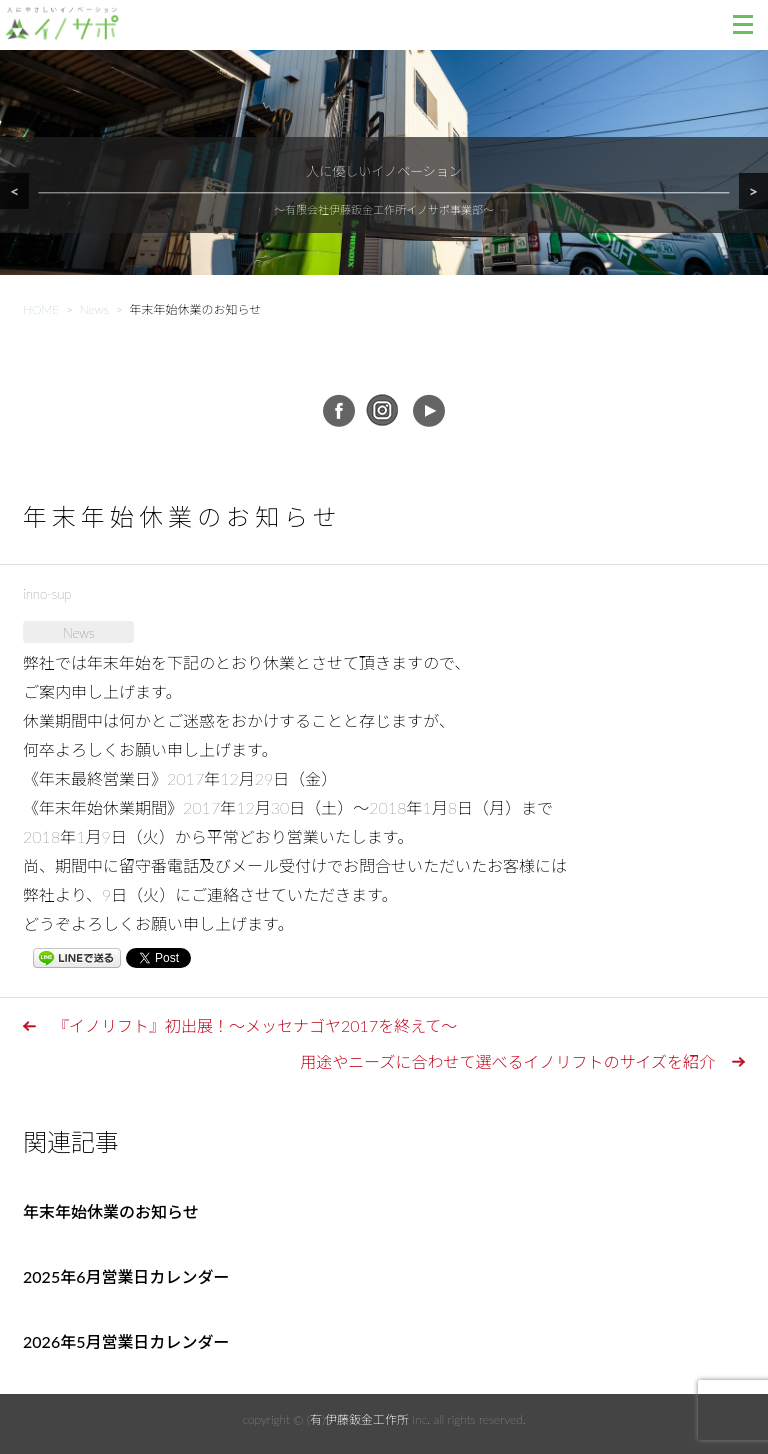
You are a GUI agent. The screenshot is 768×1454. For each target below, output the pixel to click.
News (78, 633)
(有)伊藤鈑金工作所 (358, 1419)
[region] (384, 187)
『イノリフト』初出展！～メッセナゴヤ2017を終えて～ (255, 1025)
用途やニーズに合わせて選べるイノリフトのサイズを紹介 (507, 1061)
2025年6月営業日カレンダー (126, 1276)
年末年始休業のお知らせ (111, 1211)
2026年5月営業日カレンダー (126, 1341)
